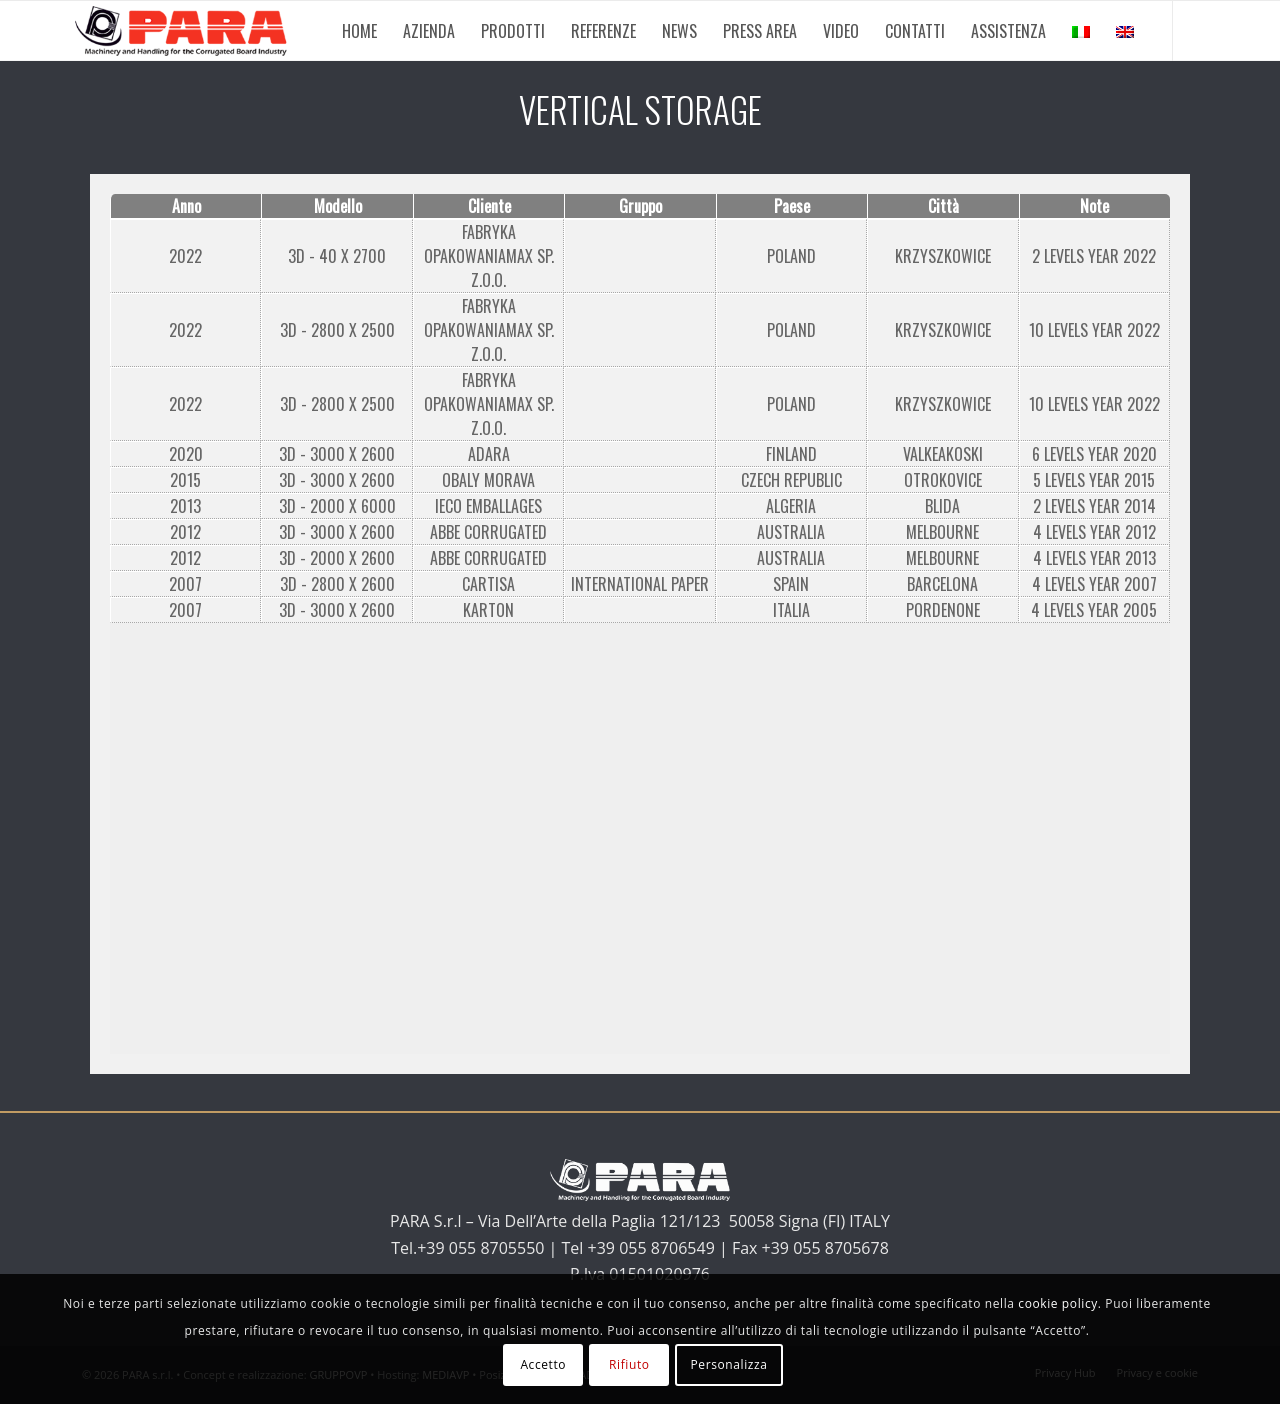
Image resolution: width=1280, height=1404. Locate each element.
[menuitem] (359, 31)
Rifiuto (629, 1364)
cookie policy (1058, 1303)
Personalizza (728, 1364)
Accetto (543, 1364)
